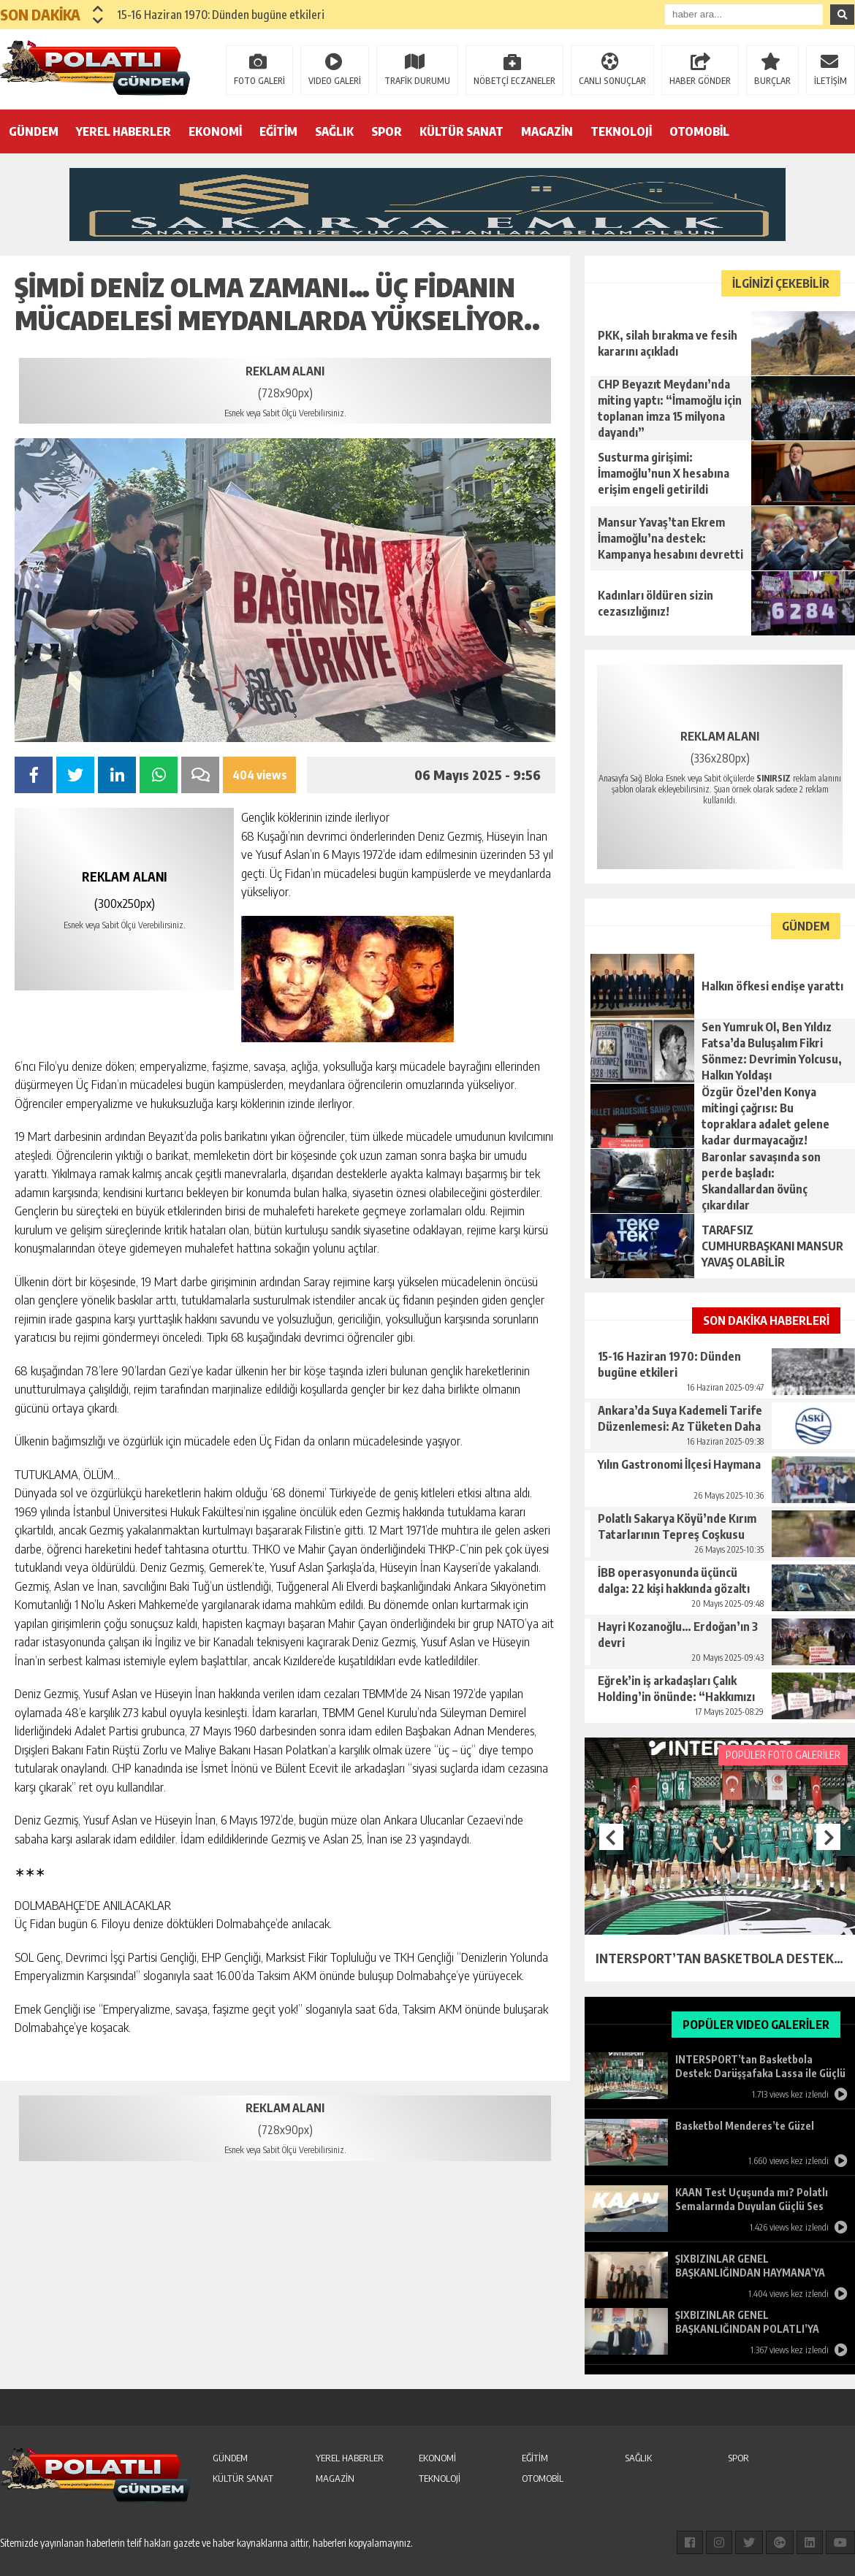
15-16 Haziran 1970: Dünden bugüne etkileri (220, 14)
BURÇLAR (772, 80)
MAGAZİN (547, 131)
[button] (98, 9)
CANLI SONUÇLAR (612, 80)
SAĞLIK (334, 131)
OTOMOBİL (699, 131)
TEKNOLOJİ (621, 131)
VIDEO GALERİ (334, 80)
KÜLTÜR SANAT (461, 131)
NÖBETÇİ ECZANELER (514, 80)
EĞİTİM (278, 131)
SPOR (386, 131)
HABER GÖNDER (700, 80)
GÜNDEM (33, 131)
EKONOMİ (215, 131)
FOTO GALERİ (259, 80)
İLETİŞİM (830, 80)
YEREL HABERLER (123, 131)
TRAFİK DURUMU (417, 80)
